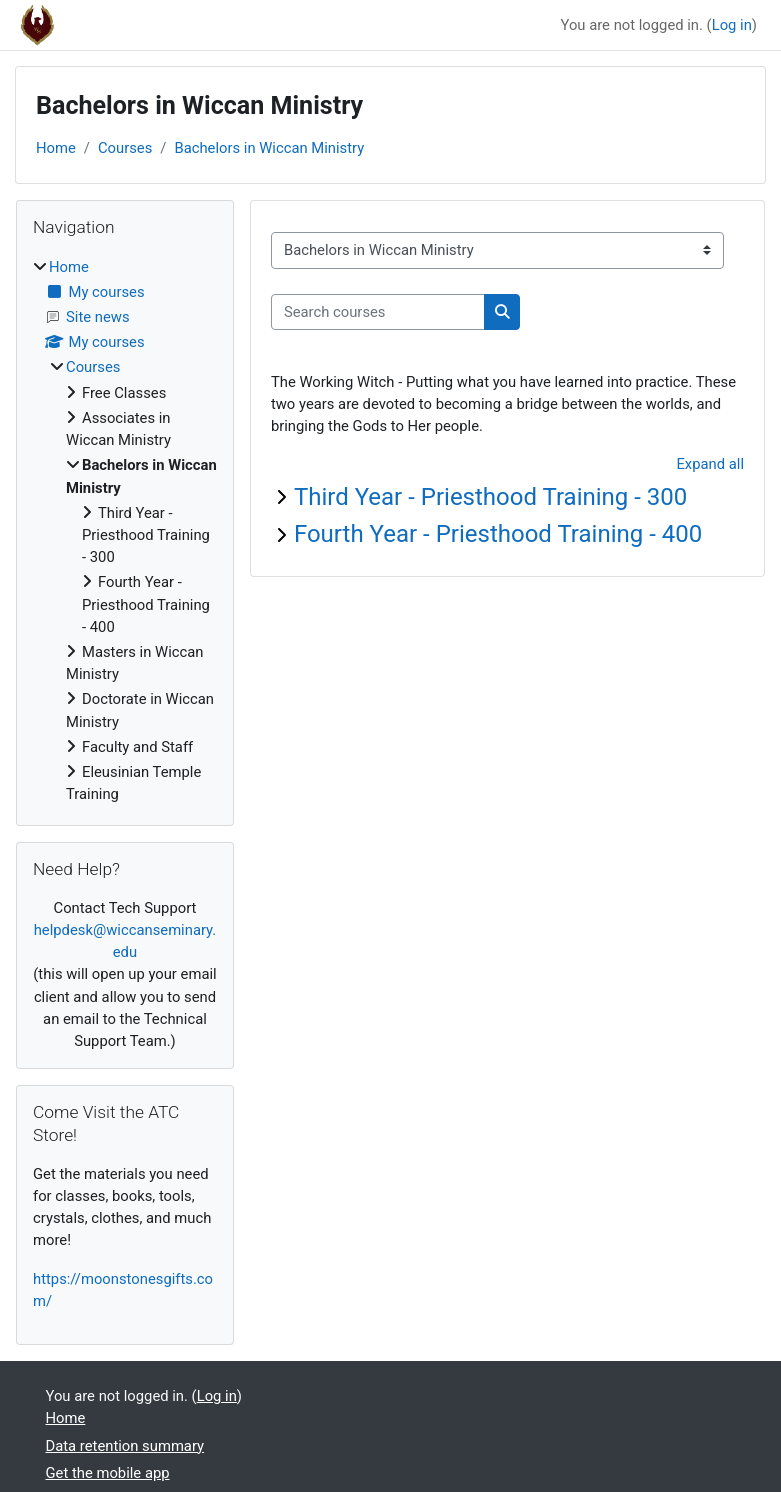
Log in (732, 25)
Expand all (710, 464)
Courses (125, 148)
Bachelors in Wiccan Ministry (269, 148)
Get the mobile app (108, 1473)
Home (56, 148)
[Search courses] (378, 312)
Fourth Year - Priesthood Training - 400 (498, 534)
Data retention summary (125, 1446)
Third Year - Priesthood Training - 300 (490, 497)
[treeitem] (125, 531)
